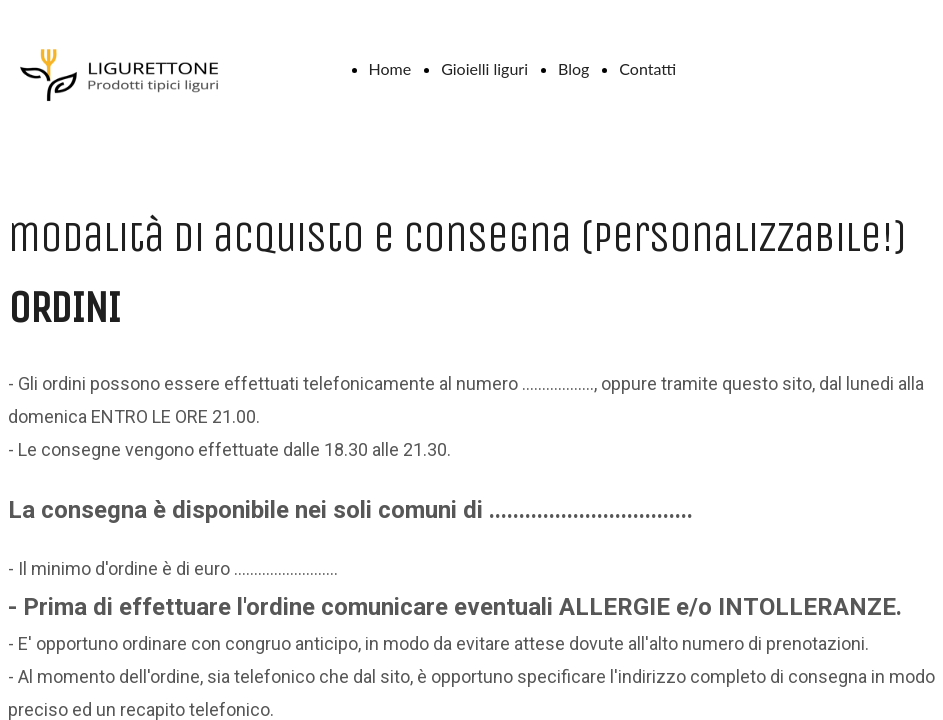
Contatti (647, 68)
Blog (573, 68)
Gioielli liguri (484, 68)
